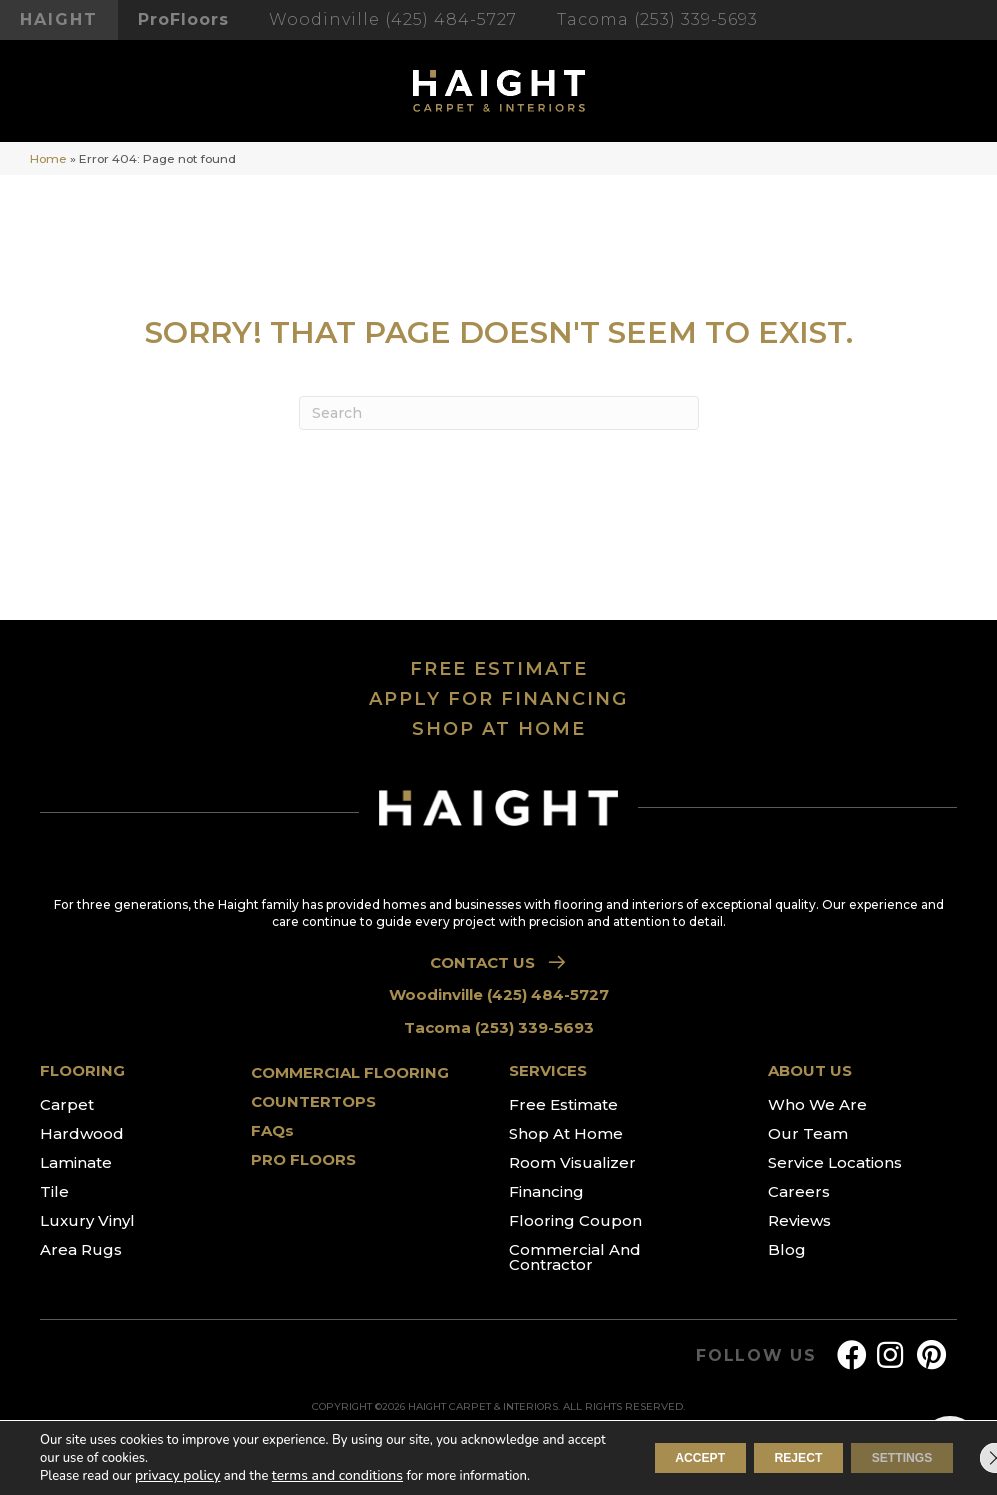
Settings (888, 1458)
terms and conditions (327, 1476)
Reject (757, 1458)
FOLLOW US (756, 1356)
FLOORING (82, 1070)
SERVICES (548, 1070)
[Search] (499, 413)
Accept (633, 1458)
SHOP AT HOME (499, 729)
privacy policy (175, 1476)
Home (48, 158)
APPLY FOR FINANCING (498, 699)
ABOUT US (810, 1070)
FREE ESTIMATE (499, 669)
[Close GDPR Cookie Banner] (965, 1458)
